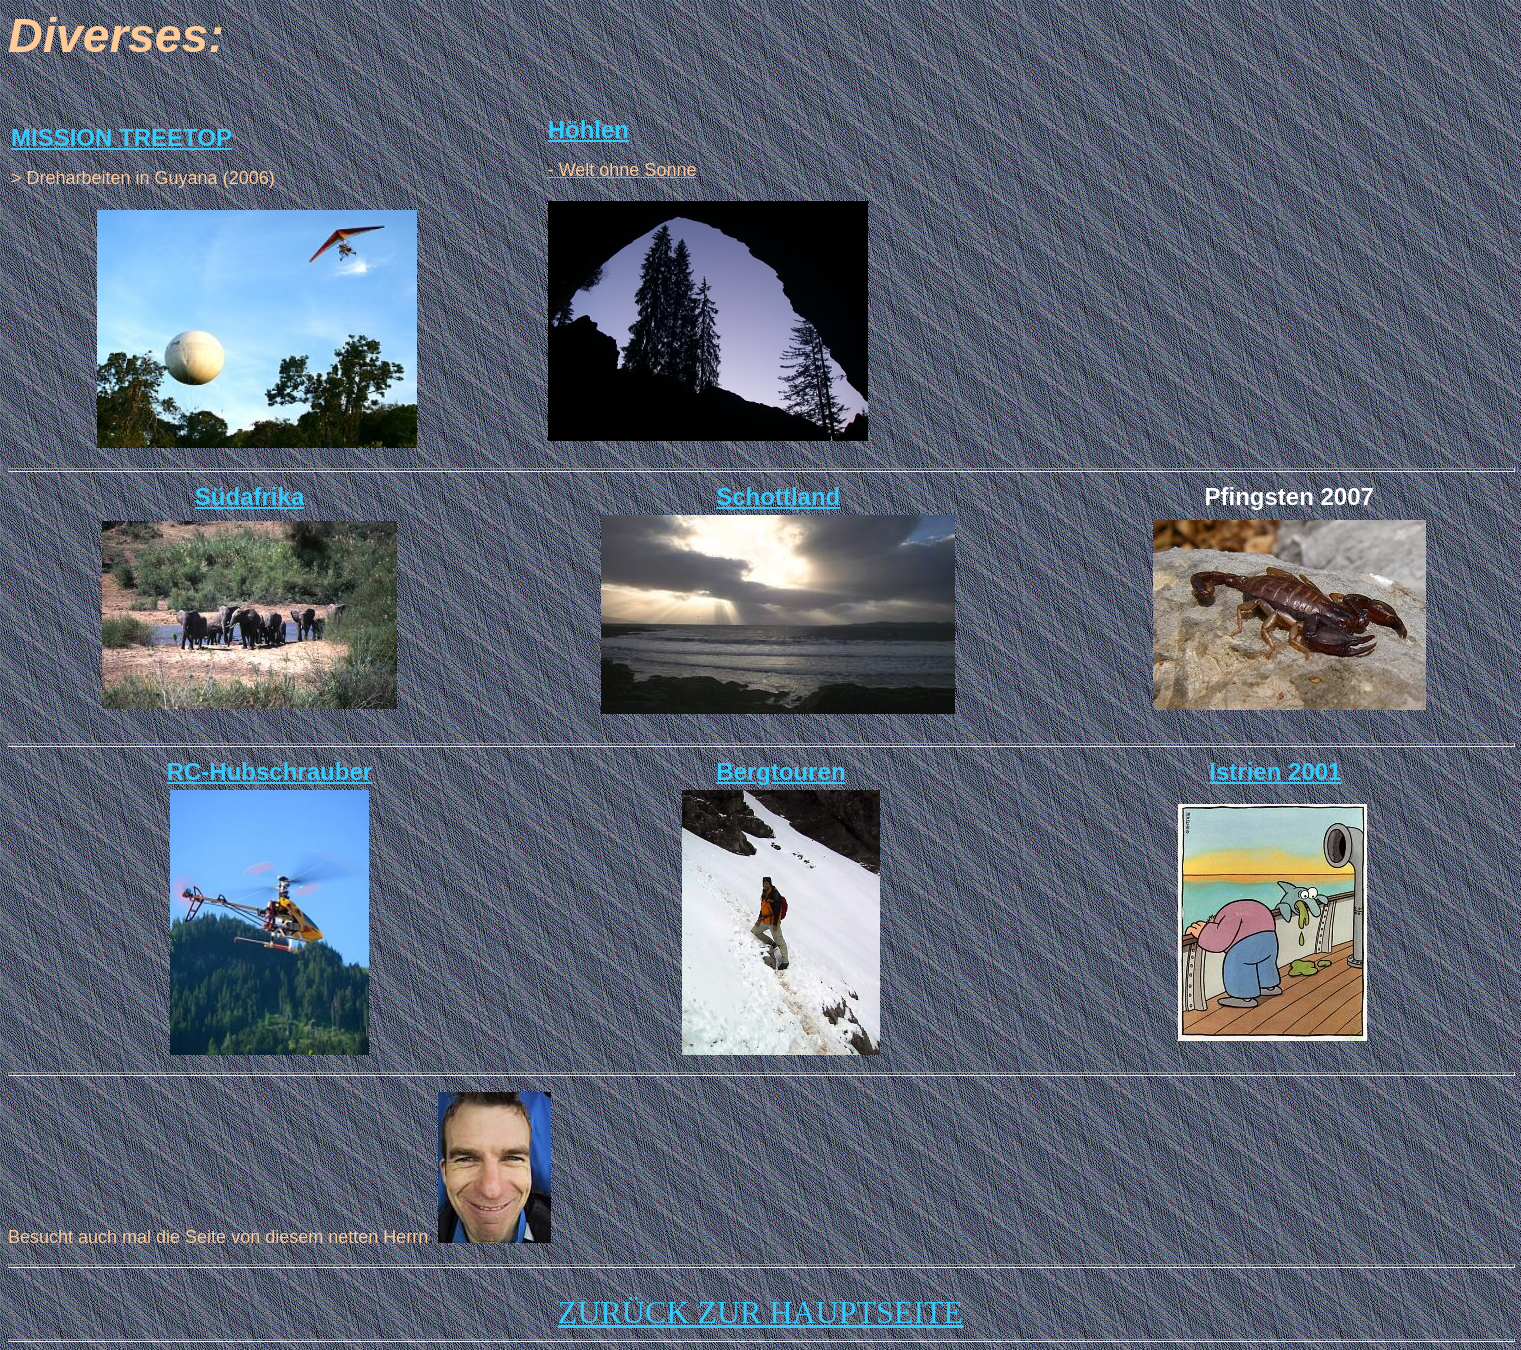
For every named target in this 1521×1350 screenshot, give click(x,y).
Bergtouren (780, 771)
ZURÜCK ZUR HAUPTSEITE (760, 1312)
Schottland (778, 496)
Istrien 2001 (1275, 771)
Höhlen (588, 129)
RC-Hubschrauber (269, 771)
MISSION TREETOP (121, 137)
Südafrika (249, 496)
